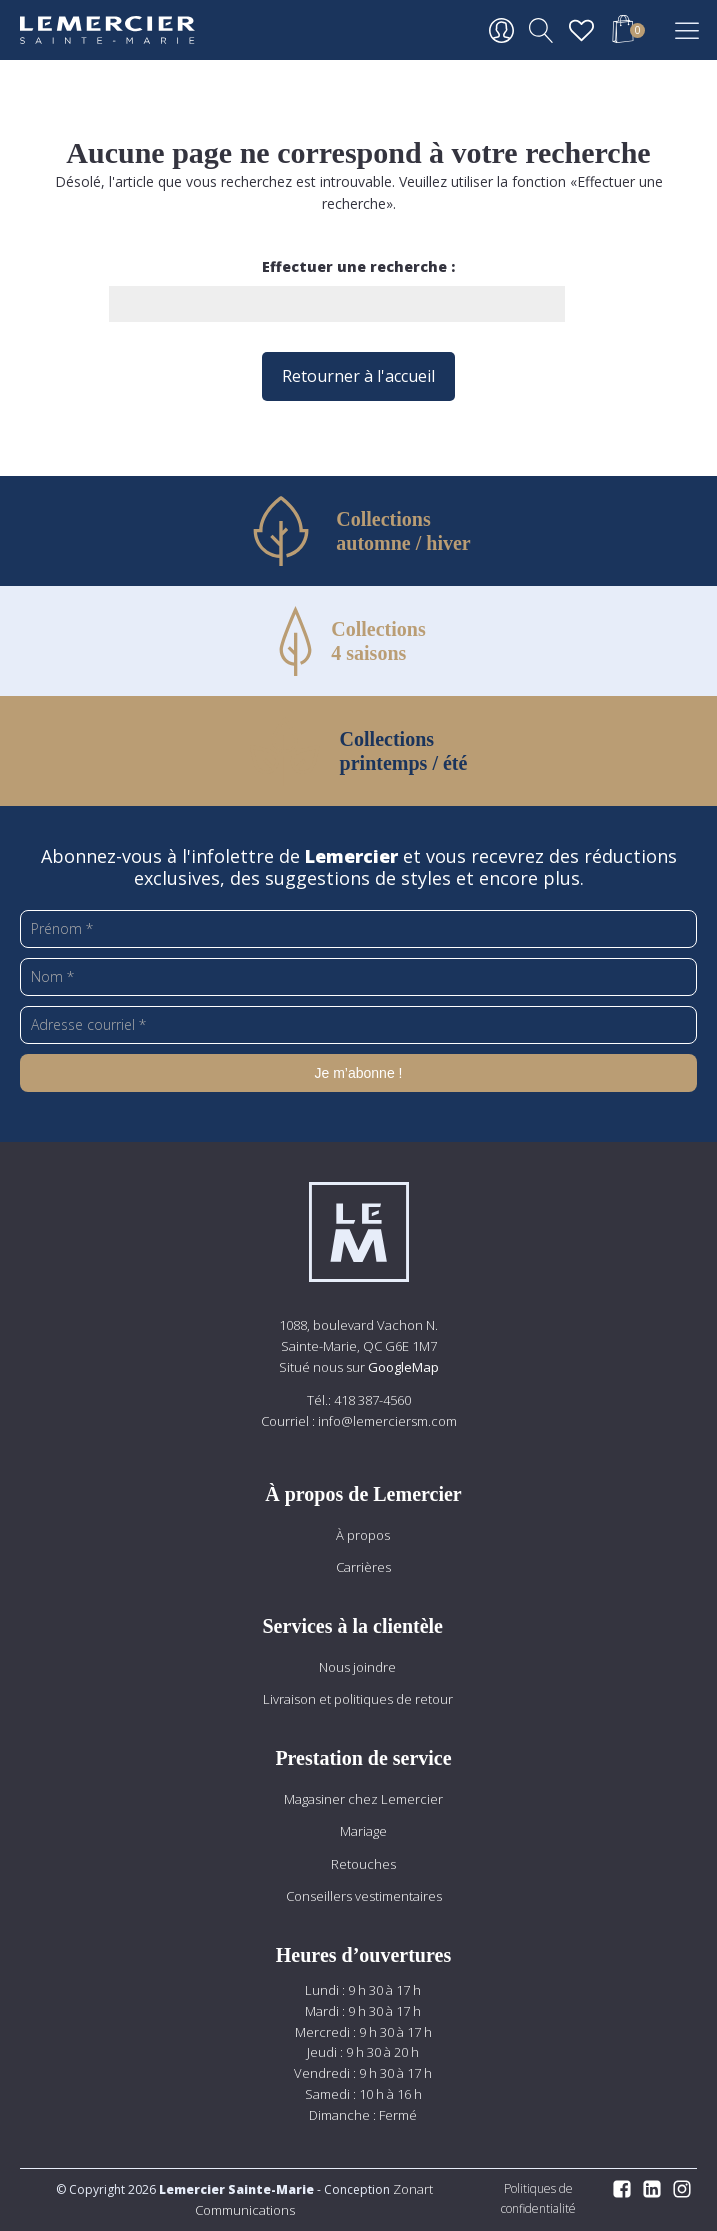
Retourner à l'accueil (358, 376)
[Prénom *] (358, 929)
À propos (363, 1535)
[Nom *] (358, 977)
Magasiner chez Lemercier (363, 1799)
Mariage (363, 1831)
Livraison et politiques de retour (358, 1699)
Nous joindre (357, 1667)
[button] (623, 32)
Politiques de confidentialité (538, 2198)
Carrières (363, 1567)
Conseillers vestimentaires (364, 1896)
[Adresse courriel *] (358, 1025)
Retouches (363, 1864)
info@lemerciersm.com (387, 1421)
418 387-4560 (372, 1400)
